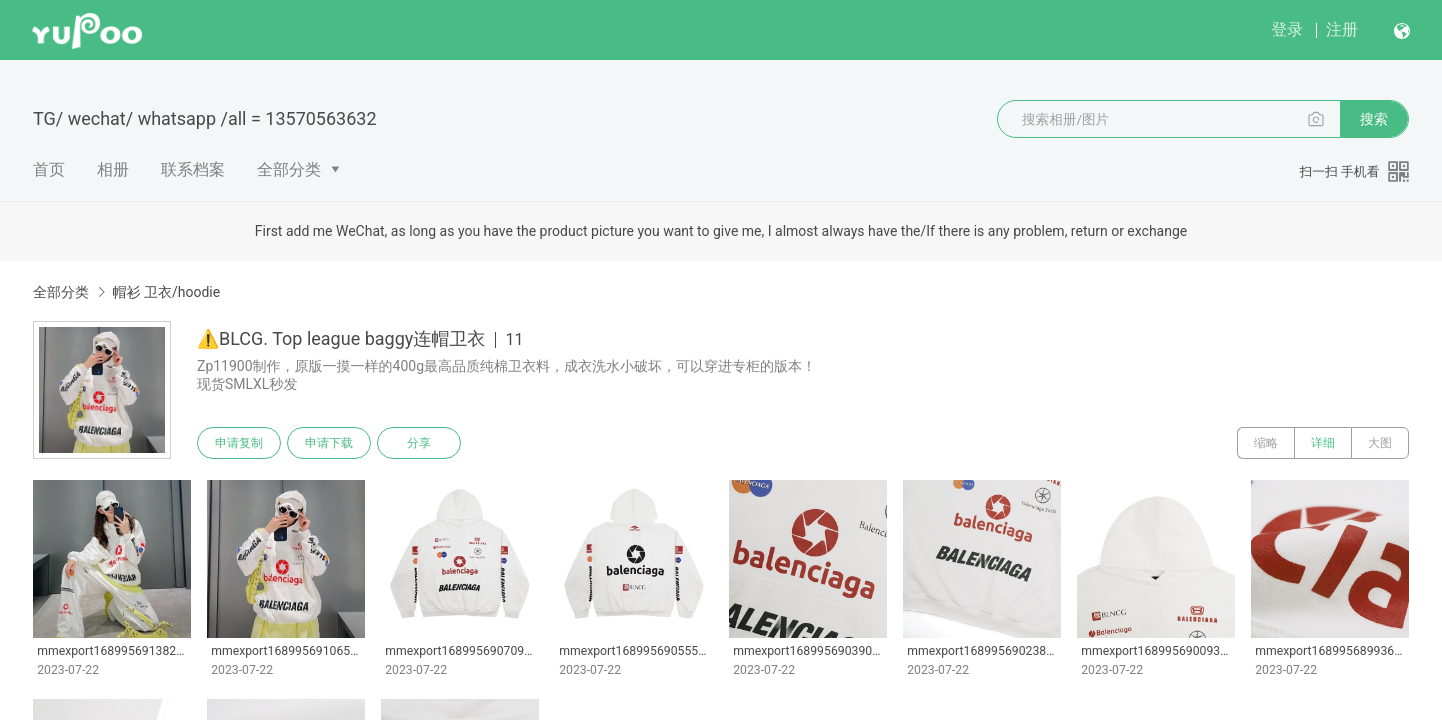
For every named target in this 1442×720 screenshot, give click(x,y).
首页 (49, 169)
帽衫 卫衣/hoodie (166, 292)
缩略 (1266, 443)
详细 (1323, 443)
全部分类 (289, 169)
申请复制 (239, 443)
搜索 (1374, 119)
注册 (1342, 29)
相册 (113, 169)
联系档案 (193, 169)
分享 (419, 443)
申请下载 (329, 443)
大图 (1380, 443)
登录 (1287, 29)
